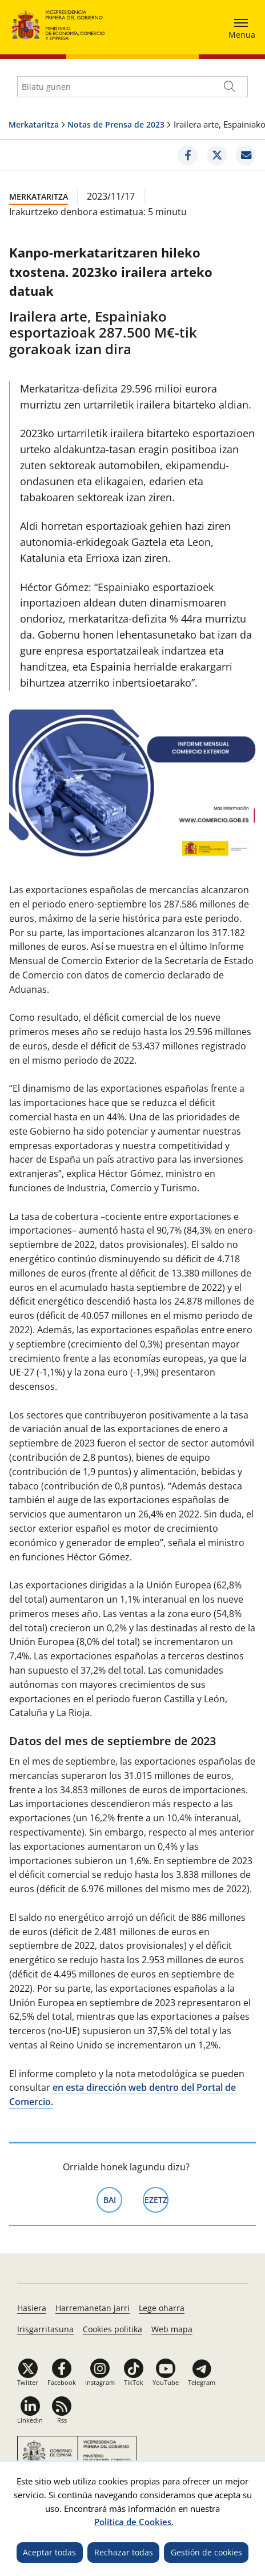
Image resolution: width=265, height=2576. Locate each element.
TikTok (133, 2382)
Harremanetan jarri (92, 2307)
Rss (62, 2420)
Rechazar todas (123, 2552)
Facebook (61, 2382)
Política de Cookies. (134, 2521)
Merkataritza (34, 124)
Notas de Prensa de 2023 (115, 124)
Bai (113, 2199)
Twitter (27, 2382)
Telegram (201, 2382)
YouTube (165, 2382)
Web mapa (171, 2329)
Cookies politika (112, 2329)
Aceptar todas (49, 2552)
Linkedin (30, 2420)
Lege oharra (161, 2307)
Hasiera (31, 2307)
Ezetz (156, 2199)
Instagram (100, 2382)
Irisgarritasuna (45, 2329)
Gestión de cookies (206, 2552)
